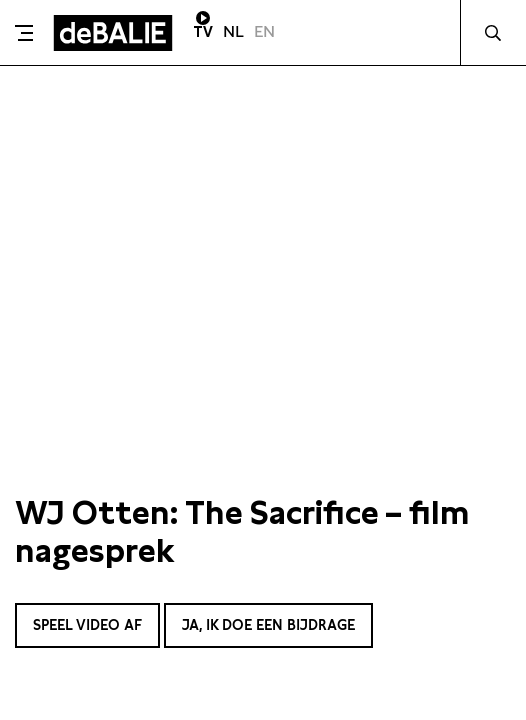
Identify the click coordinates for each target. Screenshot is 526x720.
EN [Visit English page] (264, 31)
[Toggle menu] (24, 33)
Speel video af (87, 625)
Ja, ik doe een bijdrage (268, 625)
